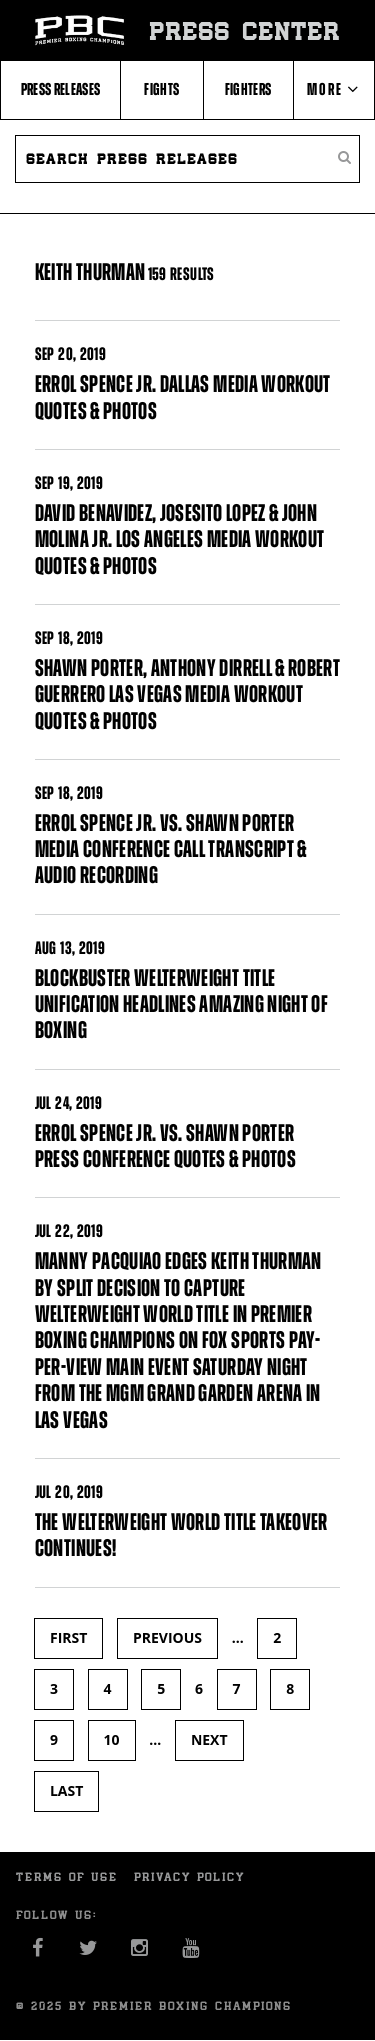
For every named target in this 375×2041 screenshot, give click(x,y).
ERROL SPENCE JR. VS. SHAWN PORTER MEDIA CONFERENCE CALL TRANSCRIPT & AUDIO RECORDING (171, 849)
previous (167, 1637)
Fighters (248, 89)
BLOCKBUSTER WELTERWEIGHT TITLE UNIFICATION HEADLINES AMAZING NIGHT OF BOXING (181, 1004)
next (209, 1739)
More (333, 89)
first (68, 1637)
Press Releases (61, 89)
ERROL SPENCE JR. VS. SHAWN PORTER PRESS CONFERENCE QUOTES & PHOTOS (165, 1146)
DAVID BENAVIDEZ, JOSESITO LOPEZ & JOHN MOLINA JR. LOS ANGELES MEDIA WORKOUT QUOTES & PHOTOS (180, 539)
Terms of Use (67, 1877)
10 (112, 1739)
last (66, 1790)
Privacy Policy (189, 1877)
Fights (161, 89)
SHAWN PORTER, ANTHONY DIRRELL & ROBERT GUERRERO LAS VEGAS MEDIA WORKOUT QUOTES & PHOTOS (187, 694)
